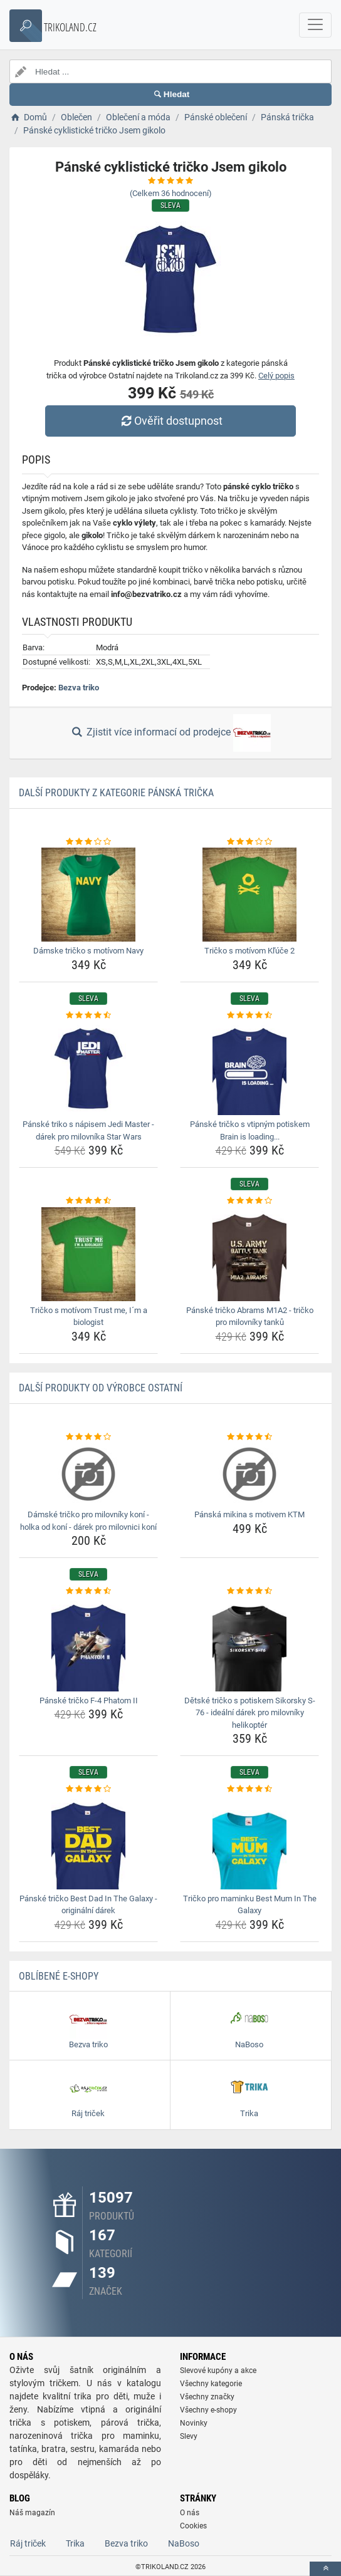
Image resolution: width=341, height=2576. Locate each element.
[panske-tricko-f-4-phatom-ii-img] (88, 1644)
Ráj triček (28, 2543)
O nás (189, 2512)
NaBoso (183, 2543)
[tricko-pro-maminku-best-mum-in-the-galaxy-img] (249, 1842)
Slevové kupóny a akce (218, 2370)
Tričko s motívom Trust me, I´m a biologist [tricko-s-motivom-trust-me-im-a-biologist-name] (88, 1316)
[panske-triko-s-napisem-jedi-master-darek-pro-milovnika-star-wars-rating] (88, 1015)
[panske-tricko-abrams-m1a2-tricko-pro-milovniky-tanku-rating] (249, 1201)
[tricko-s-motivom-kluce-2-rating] (249, 842)
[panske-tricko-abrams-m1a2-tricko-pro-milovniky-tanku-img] (249, 1254)
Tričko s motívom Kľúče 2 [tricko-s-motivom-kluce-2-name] (249, 950)
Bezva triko (78, 687)
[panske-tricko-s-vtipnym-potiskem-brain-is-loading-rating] (249, 1015)
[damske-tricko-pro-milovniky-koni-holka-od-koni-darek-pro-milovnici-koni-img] (88, 1474)
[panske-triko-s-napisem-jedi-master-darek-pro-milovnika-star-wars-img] (88, 1068)
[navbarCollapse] (315, 25)
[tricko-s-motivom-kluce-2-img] (249, 895)
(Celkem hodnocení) (171, 193)
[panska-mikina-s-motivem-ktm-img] (249, 1474)
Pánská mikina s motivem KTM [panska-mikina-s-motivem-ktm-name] (249, 1514)
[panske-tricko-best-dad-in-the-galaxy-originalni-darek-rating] (88, 1789)
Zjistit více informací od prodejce (170, 733)
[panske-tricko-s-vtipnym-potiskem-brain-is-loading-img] (249, 1068)
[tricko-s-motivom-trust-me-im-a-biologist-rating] (88, 1201)
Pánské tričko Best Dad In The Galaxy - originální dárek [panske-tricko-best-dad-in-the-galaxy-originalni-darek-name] (88, 1905)
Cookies (193, 2525)
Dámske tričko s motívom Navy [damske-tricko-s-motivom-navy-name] (88, 950)
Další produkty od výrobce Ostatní (100, 1388)
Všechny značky (207, 2396)
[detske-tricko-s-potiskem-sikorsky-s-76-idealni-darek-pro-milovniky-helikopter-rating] (249, 1591)
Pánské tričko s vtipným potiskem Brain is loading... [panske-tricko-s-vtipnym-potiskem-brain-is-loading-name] (250, 1130)
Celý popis (276, 375)
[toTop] (325, 2569)
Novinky (193, 2423)
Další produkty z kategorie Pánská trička (116, 793)
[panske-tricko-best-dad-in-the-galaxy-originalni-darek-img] (88, 1842)
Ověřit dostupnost (170, 420)
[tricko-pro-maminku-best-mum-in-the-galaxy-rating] (249, 1789)
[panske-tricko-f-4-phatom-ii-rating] (88, 1591)
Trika (75, 2543)
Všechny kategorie (211, 2383)
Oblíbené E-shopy (58, 1976)
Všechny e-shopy (208, 2410)
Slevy (188, 2436)
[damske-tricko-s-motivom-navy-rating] (88, 842)
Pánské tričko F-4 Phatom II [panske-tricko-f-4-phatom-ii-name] (88, 1700)
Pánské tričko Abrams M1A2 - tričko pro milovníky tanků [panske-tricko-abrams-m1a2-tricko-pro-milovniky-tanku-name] (249, 1316)
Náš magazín (32, 2512)
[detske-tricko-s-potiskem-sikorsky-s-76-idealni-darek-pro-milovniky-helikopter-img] (249, 1644)
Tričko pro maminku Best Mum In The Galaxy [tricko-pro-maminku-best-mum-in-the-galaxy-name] (250, 1905)
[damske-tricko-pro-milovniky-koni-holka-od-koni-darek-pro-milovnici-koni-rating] (88, 1437)
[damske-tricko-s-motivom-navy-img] (88, 895)
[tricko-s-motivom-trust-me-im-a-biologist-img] (88, 1254)
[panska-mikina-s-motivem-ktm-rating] (249, 1437)
